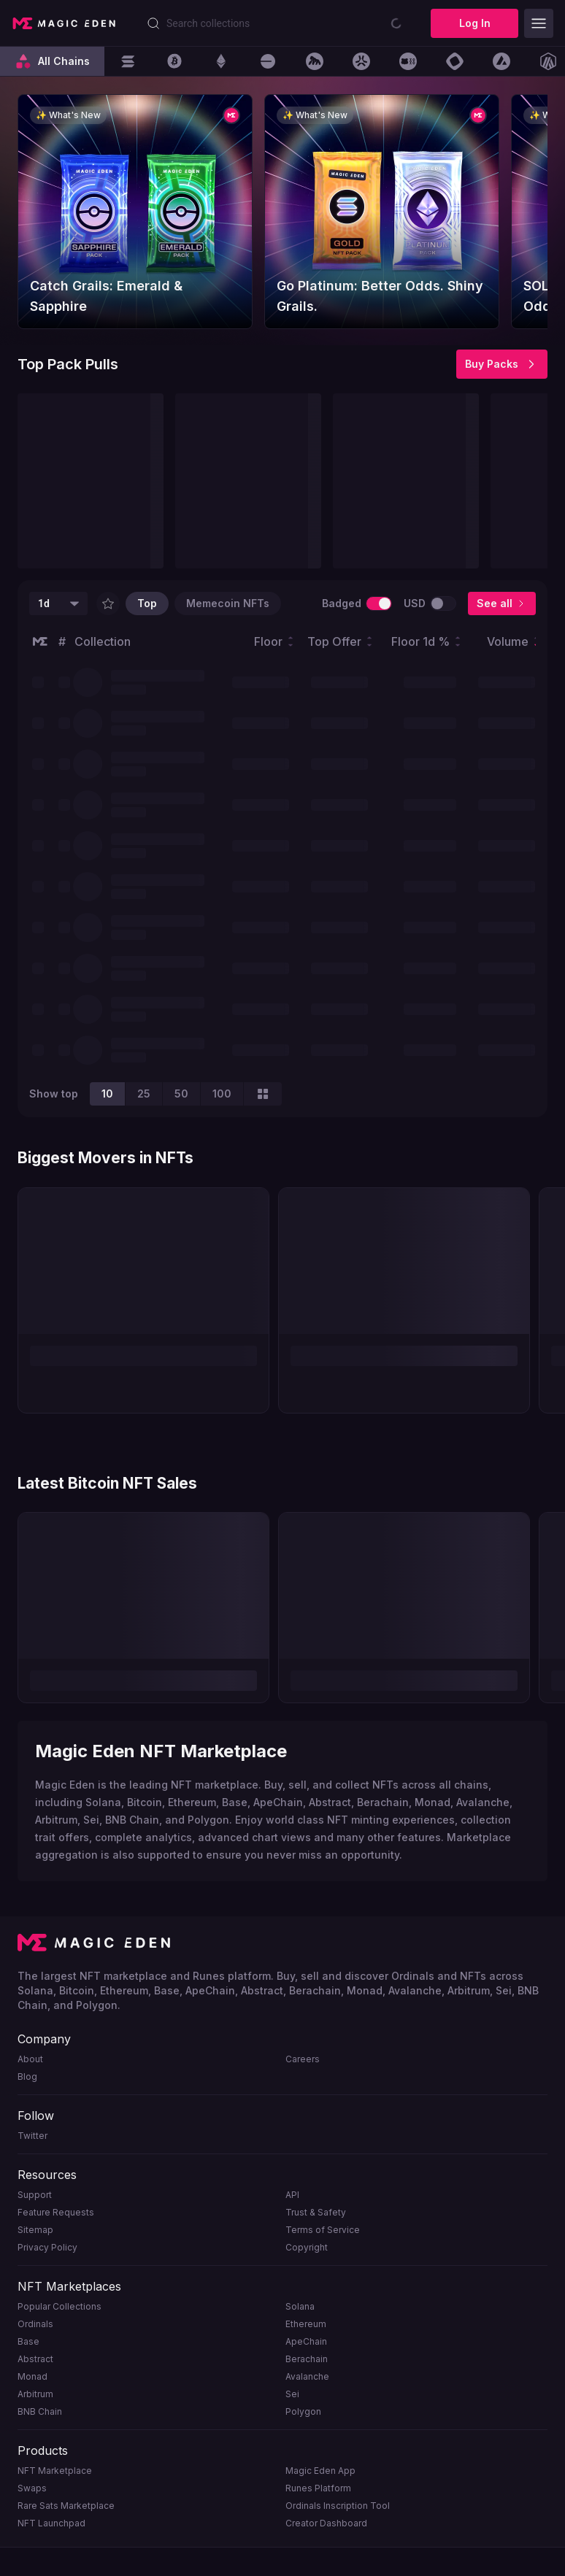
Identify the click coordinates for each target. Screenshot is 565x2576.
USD (415, 603)
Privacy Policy (47, 2247)
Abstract (35, 2358)
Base (28, 2341)
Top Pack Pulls (68, 364)
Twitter (32, 2135)
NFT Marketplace (55, 2470)
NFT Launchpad (51, 2523)
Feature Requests (56, 2212)
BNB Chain (40, 2411)
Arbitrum (35, 2393)
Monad (32, 2376)
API (292, 2194)
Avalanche (307, 2376)
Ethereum (305, 2323)
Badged (341, 603)
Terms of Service (322, 2229)
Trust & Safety (315, 2212)
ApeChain (306, 2341)
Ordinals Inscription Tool (337, 2505)
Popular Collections (59, 2306)
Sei (292, 2393)
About (30, 2059)
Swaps (32, 2488)
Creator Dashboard (326, 2523)
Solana (300, 2306)
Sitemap (35, 2229)
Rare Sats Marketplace (66, 2505)
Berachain (306, 2358)
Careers (302, 2059)
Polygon (303, 2411)
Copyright (306, 2247)
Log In (475, 23)
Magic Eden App (320, 2470)
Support (35, 2194)
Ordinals (35, 2323)
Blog (27, 2076)
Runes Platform (318, 2488)
